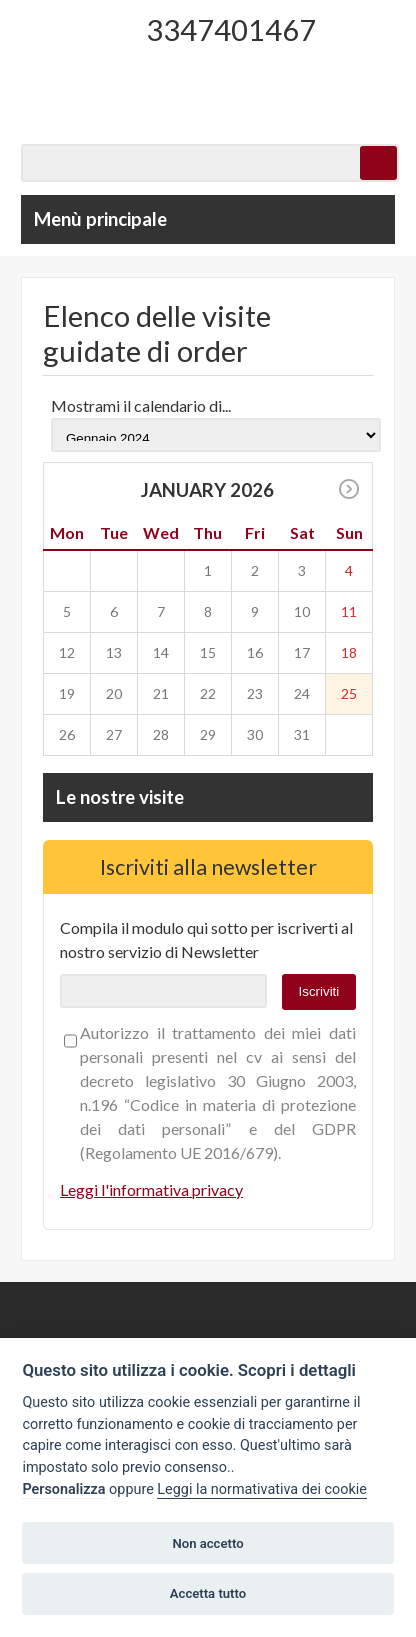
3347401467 (231, 29)
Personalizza (63, 1489)
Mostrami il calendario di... (141, 405)
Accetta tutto (208, 1593)
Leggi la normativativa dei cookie (262, 1489)
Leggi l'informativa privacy (151, 1189)
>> (349, 489)
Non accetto (207, 1543)
